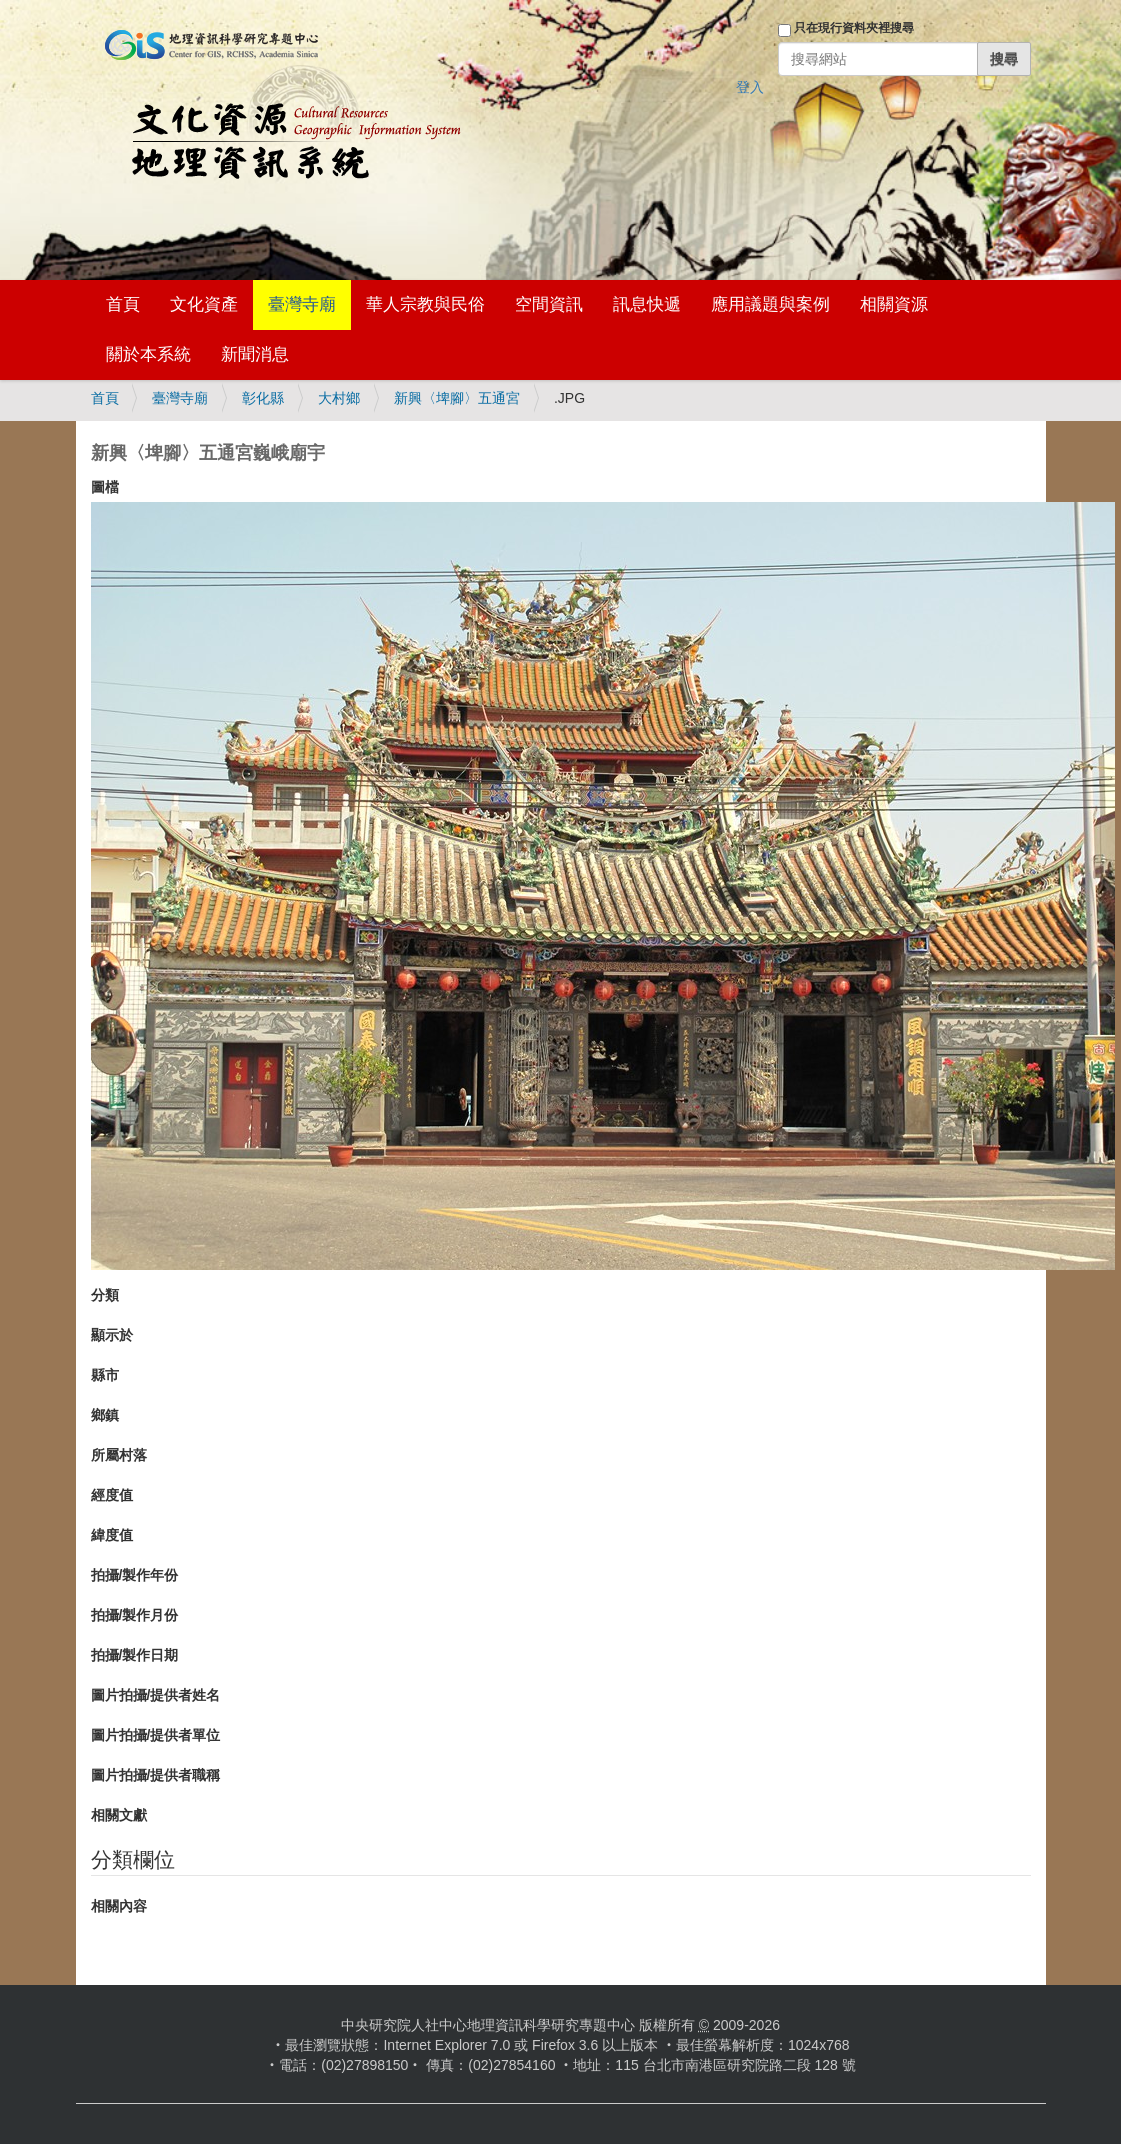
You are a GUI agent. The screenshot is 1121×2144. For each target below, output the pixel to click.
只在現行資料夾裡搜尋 (854, 28)
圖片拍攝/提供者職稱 (156, 1775)
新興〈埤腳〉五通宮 (457, 398)
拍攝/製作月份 (135, 1615)
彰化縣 (263, 398)
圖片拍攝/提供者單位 (156, 1735)
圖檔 (105, 487)
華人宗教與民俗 (425, 304)
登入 (750, 87)
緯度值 (112, 1535)
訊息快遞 (647, 304)
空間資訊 (549, 304)
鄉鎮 (105, 1415)
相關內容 (119, 1906)
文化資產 (204, 304)
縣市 (105, 1375)
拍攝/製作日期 (135, 1655)
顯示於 (112, 1335)
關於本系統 (148, 354)
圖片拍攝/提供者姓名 (156, 1695)
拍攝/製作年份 (135, 1575)
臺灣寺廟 (302, 304)
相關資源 (894, 304)
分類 (105, 1295)
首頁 (123, 304)
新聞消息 (255, 354)
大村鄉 (339, 398)
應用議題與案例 (770, 304)
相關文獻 (119, 1815)
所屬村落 (119, 1455)
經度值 (112, 1495)
